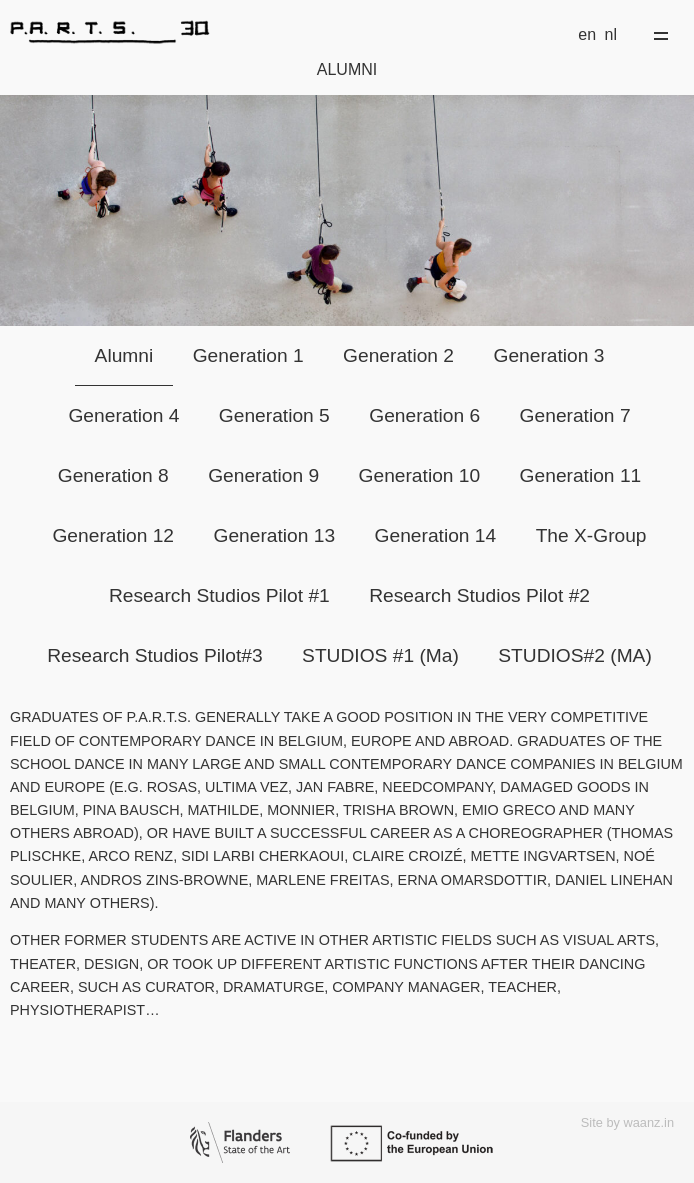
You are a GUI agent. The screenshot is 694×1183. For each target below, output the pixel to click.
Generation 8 (113, 475)
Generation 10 (420, 475)
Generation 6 (424, 415)
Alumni (124, 355)
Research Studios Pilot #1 (219, 595)
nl (611, 34)
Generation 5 (274, 415)
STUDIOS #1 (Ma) (380, 655)
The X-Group (591, 535)
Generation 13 (275, 535)
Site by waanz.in (627, 1122)
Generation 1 (248, 355)
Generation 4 (123, 415)
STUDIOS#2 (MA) (575, 655)
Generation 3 (548, 355)
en (587, 34)
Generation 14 (436, 535)
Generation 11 (581, 475)
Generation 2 (398, 355)
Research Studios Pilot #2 (479, 595)
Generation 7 (575, 415)
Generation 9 (263, 475)
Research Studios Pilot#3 (154, 655)
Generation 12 (113, 535)
